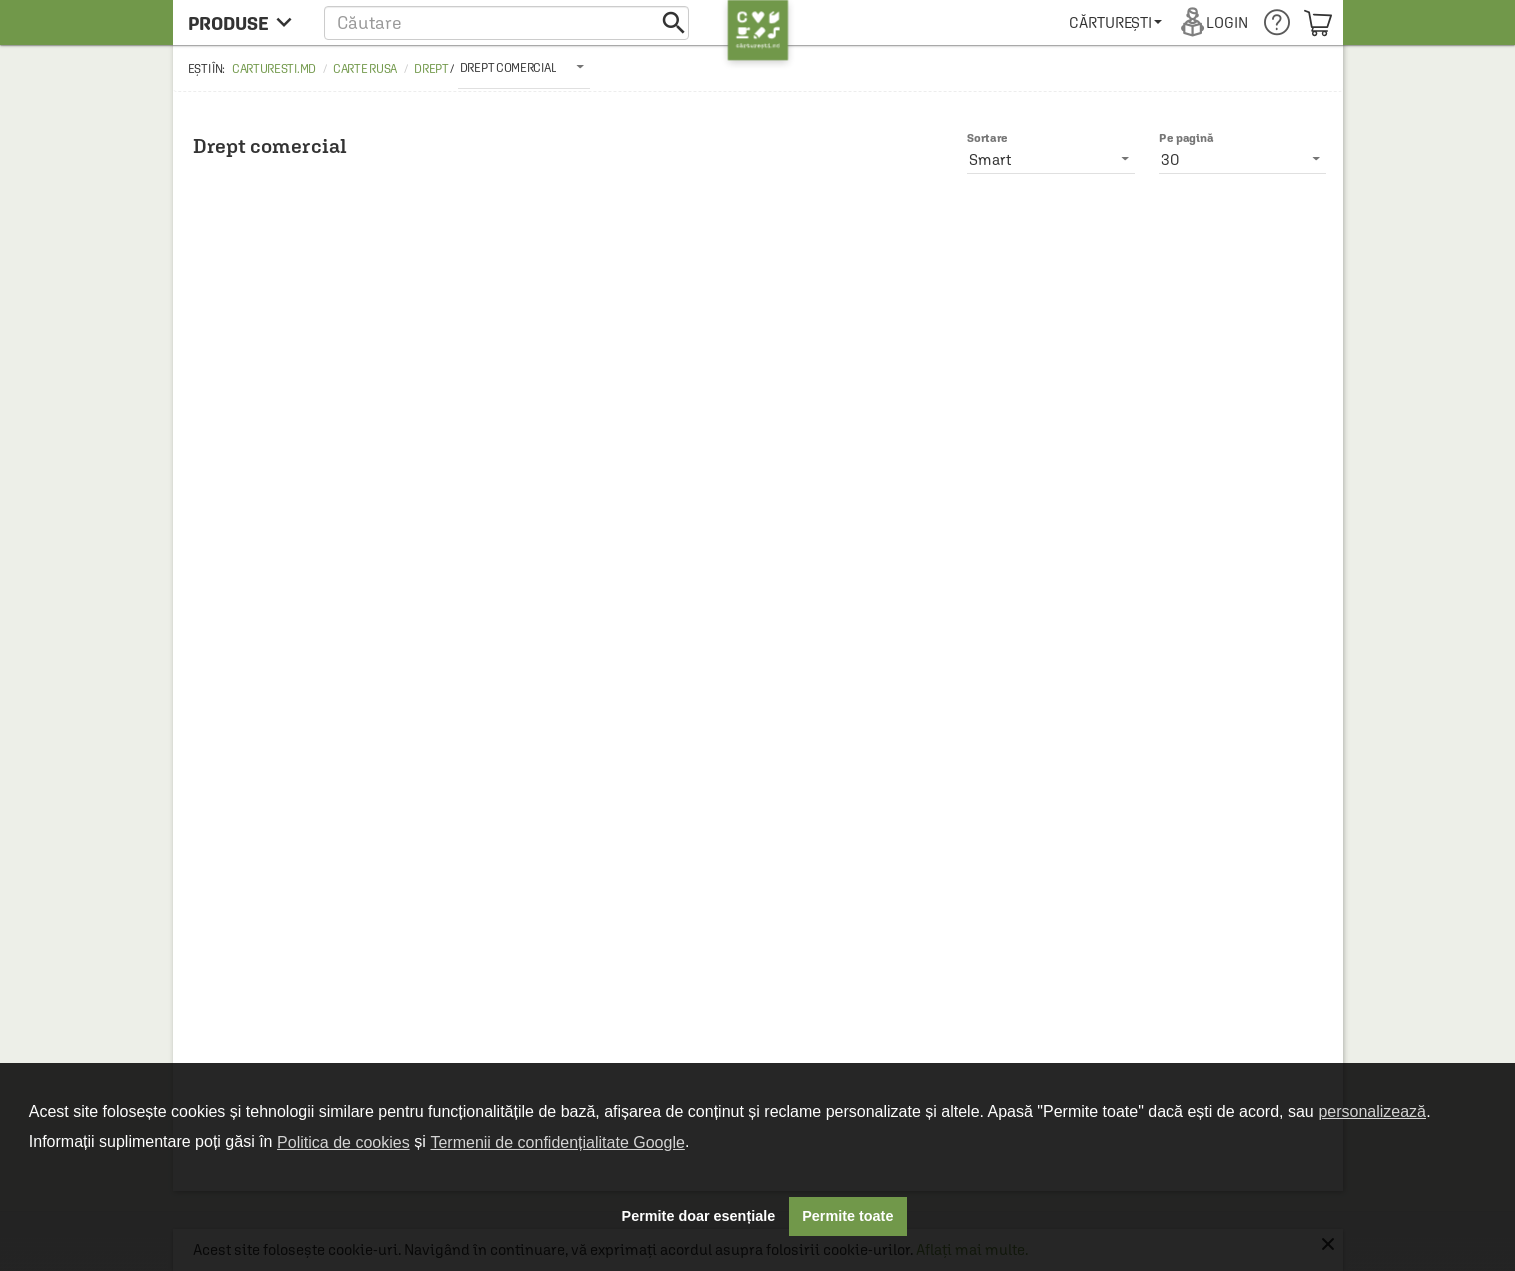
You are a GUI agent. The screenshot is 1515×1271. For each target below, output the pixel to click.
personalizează (1372, 1111)
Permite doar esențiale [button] (699, 1216)
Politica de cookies (343, 1142)
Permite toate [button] (847, 1216)
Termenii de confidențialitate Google (557, 1142)
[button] (506, 22)
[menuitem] (1115, 22)
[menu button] (245, 22)
